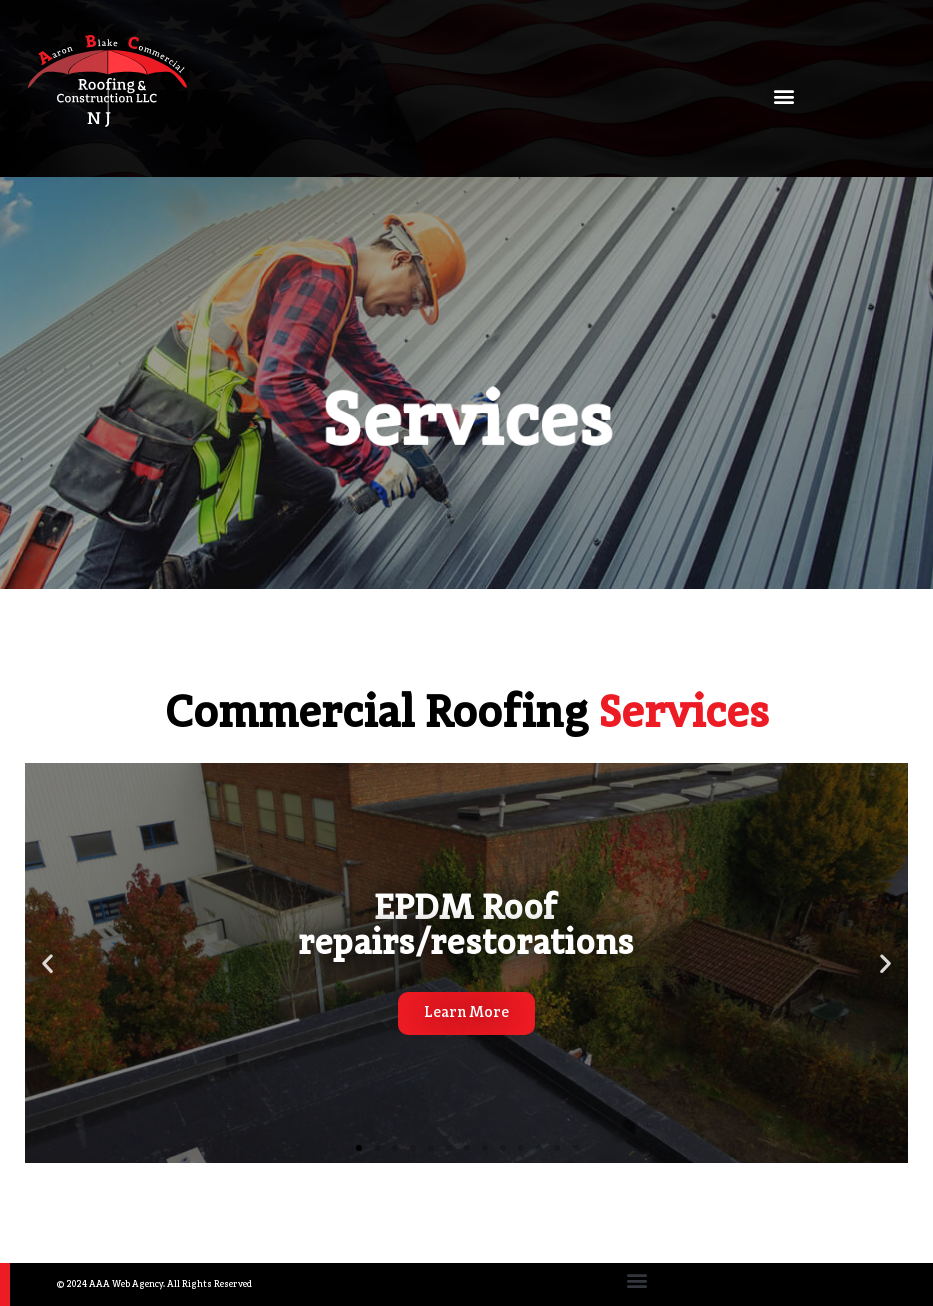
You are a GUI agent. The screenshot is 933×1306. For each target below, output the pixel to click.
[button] (783, 96)
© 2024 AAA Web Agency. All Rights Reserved (154, 1284)
